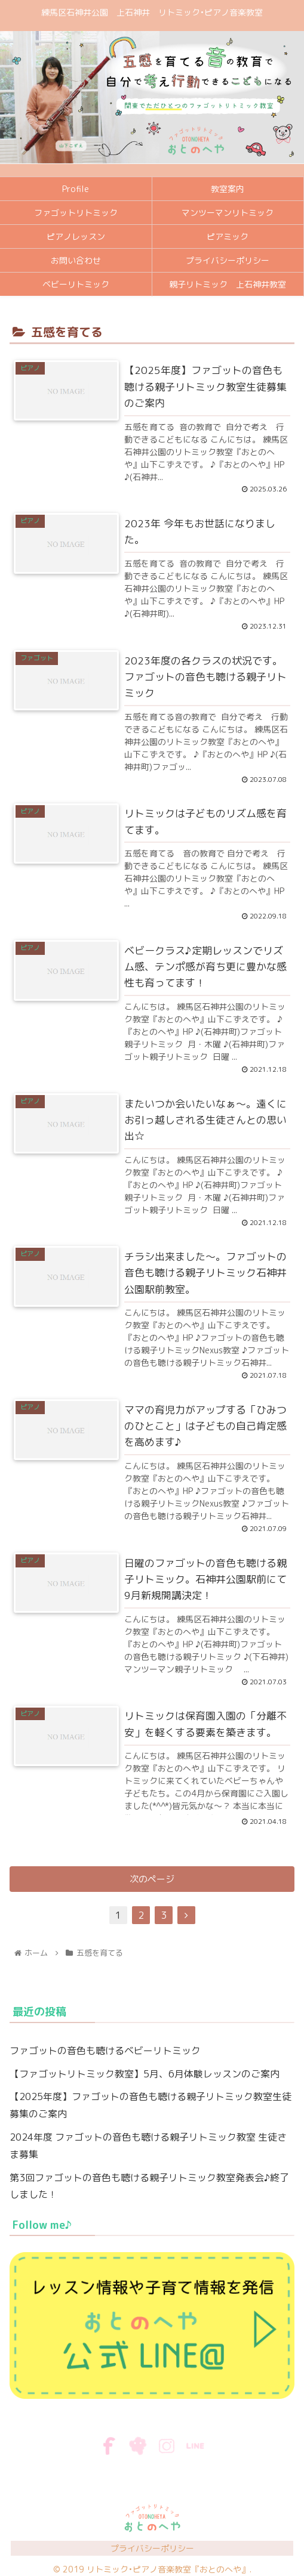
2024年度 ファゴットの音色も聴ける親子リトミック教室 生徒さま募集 (148, 2145)
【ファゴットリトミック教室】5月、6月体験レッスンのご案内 (145, 2073)
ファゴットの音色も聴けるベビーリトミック (105, 2050)
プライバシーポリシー (152, 2548)
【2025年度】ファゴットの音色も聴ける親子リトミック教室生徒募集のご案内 (150, 2105)
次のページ (152, 1879)
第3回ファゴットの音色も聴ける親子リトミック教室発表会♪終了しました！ (149, 2186)
